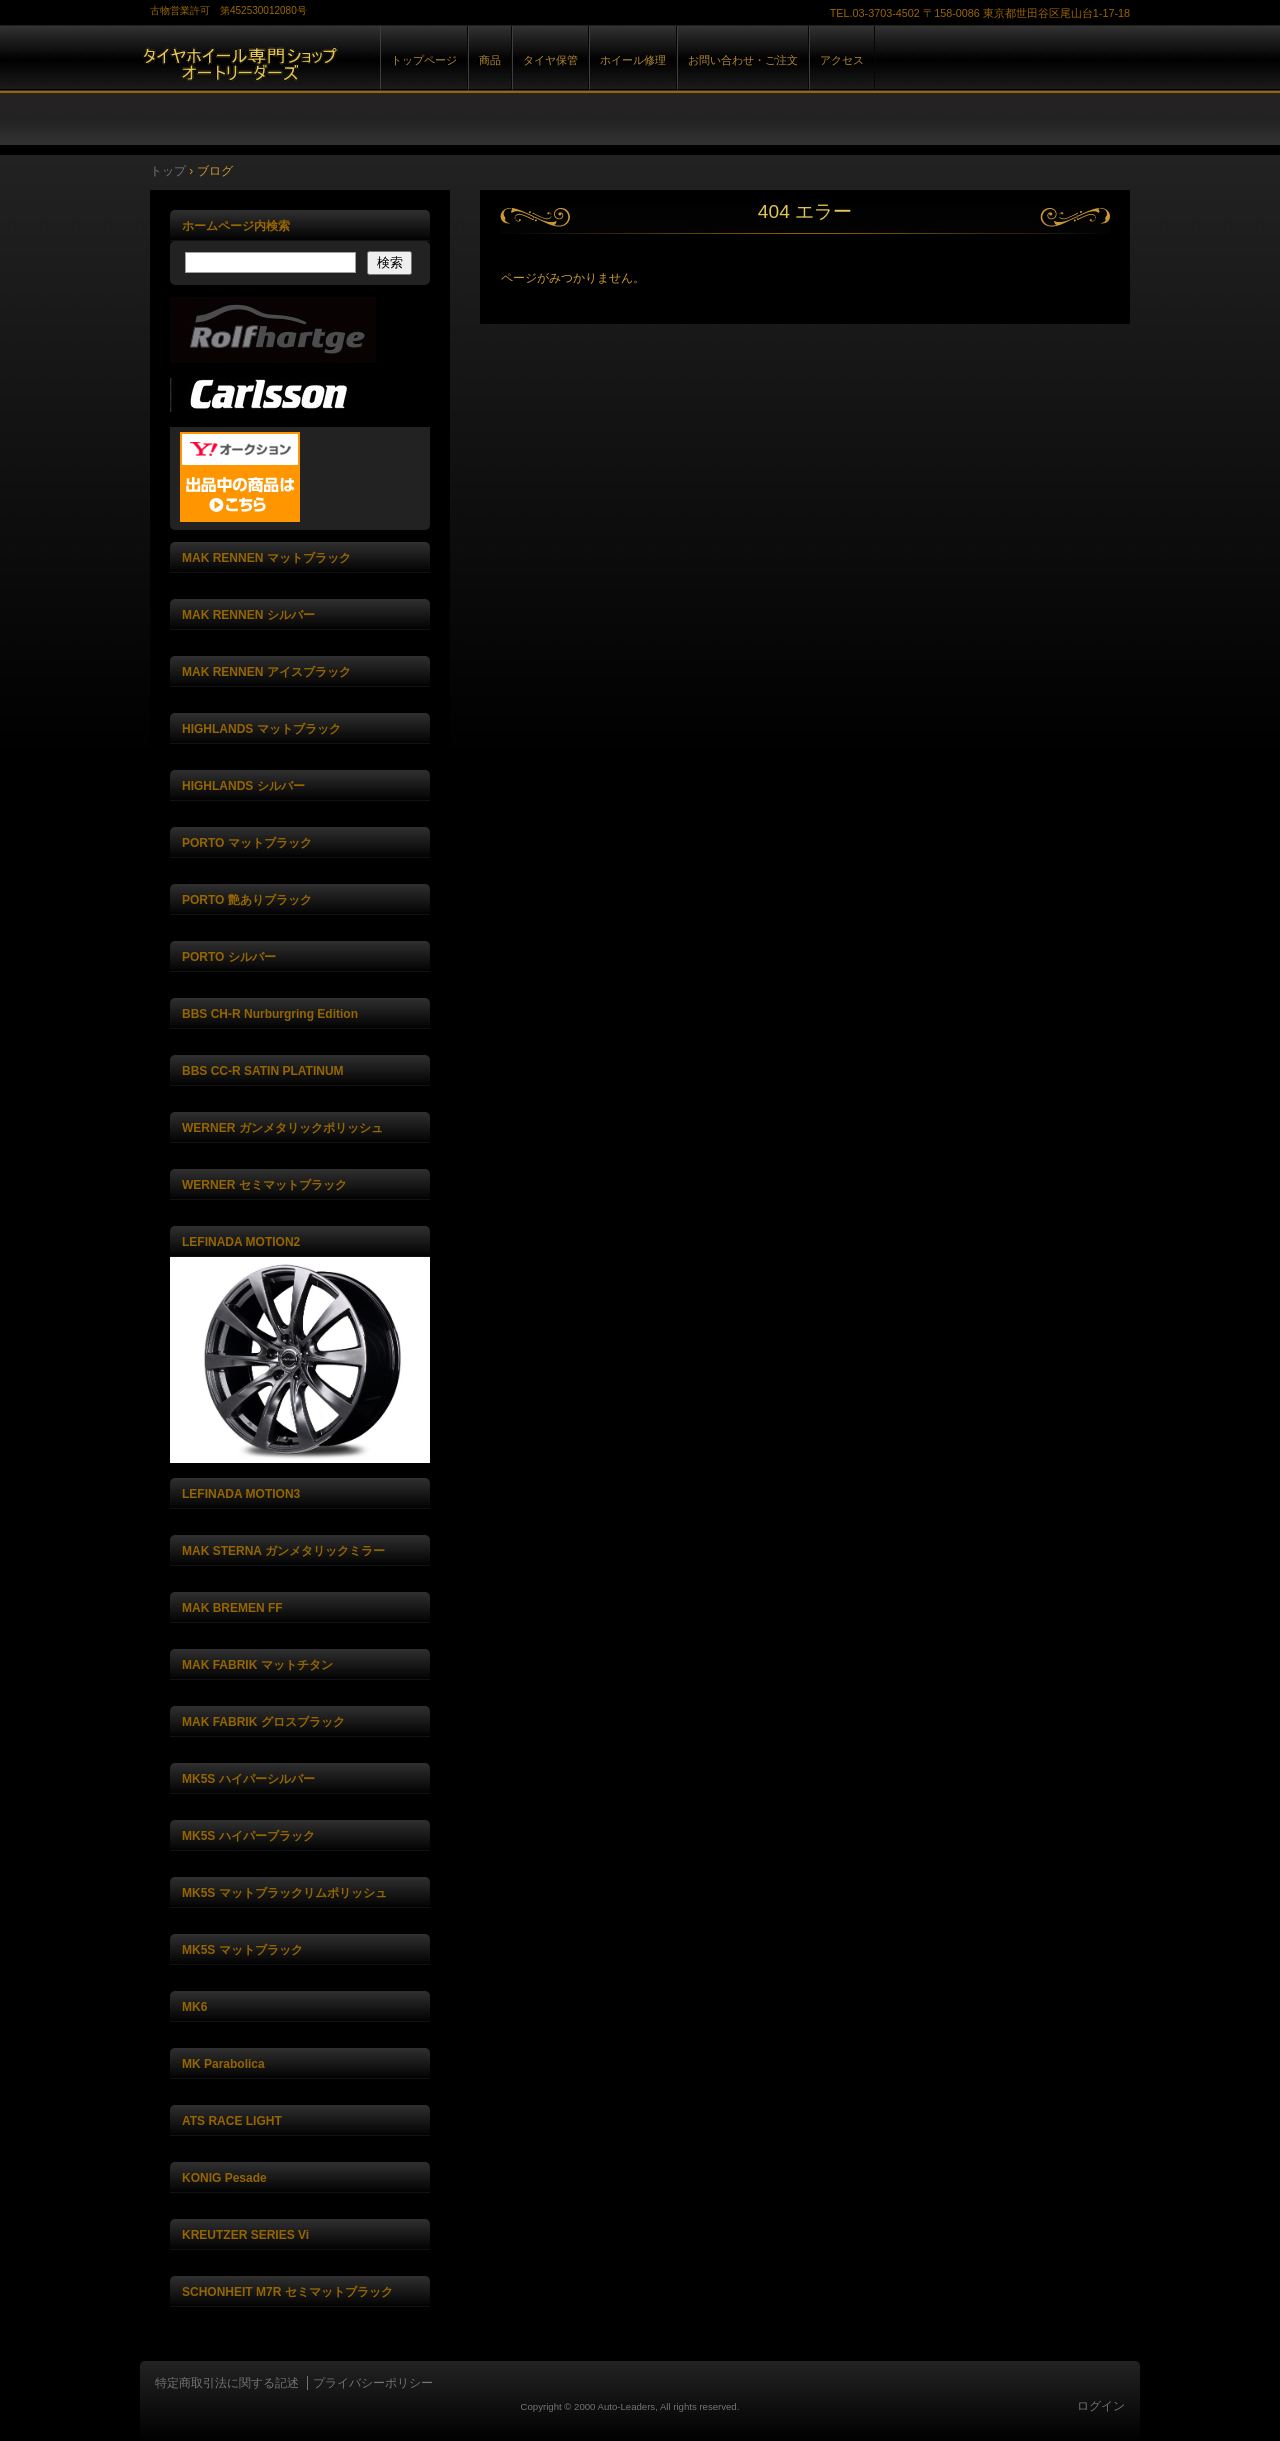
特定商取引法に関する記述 (227, 2383)
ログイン (1101, 2406)
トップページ (424, 60)
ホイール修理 (633, 60)
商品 (490, 60)
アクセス (842, 60)
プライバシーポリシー (373, 2383)
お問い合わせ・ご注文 (743, 60)
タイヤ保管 (550, 60)
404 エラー (805, 211)
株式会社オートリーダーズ (370, 78)
